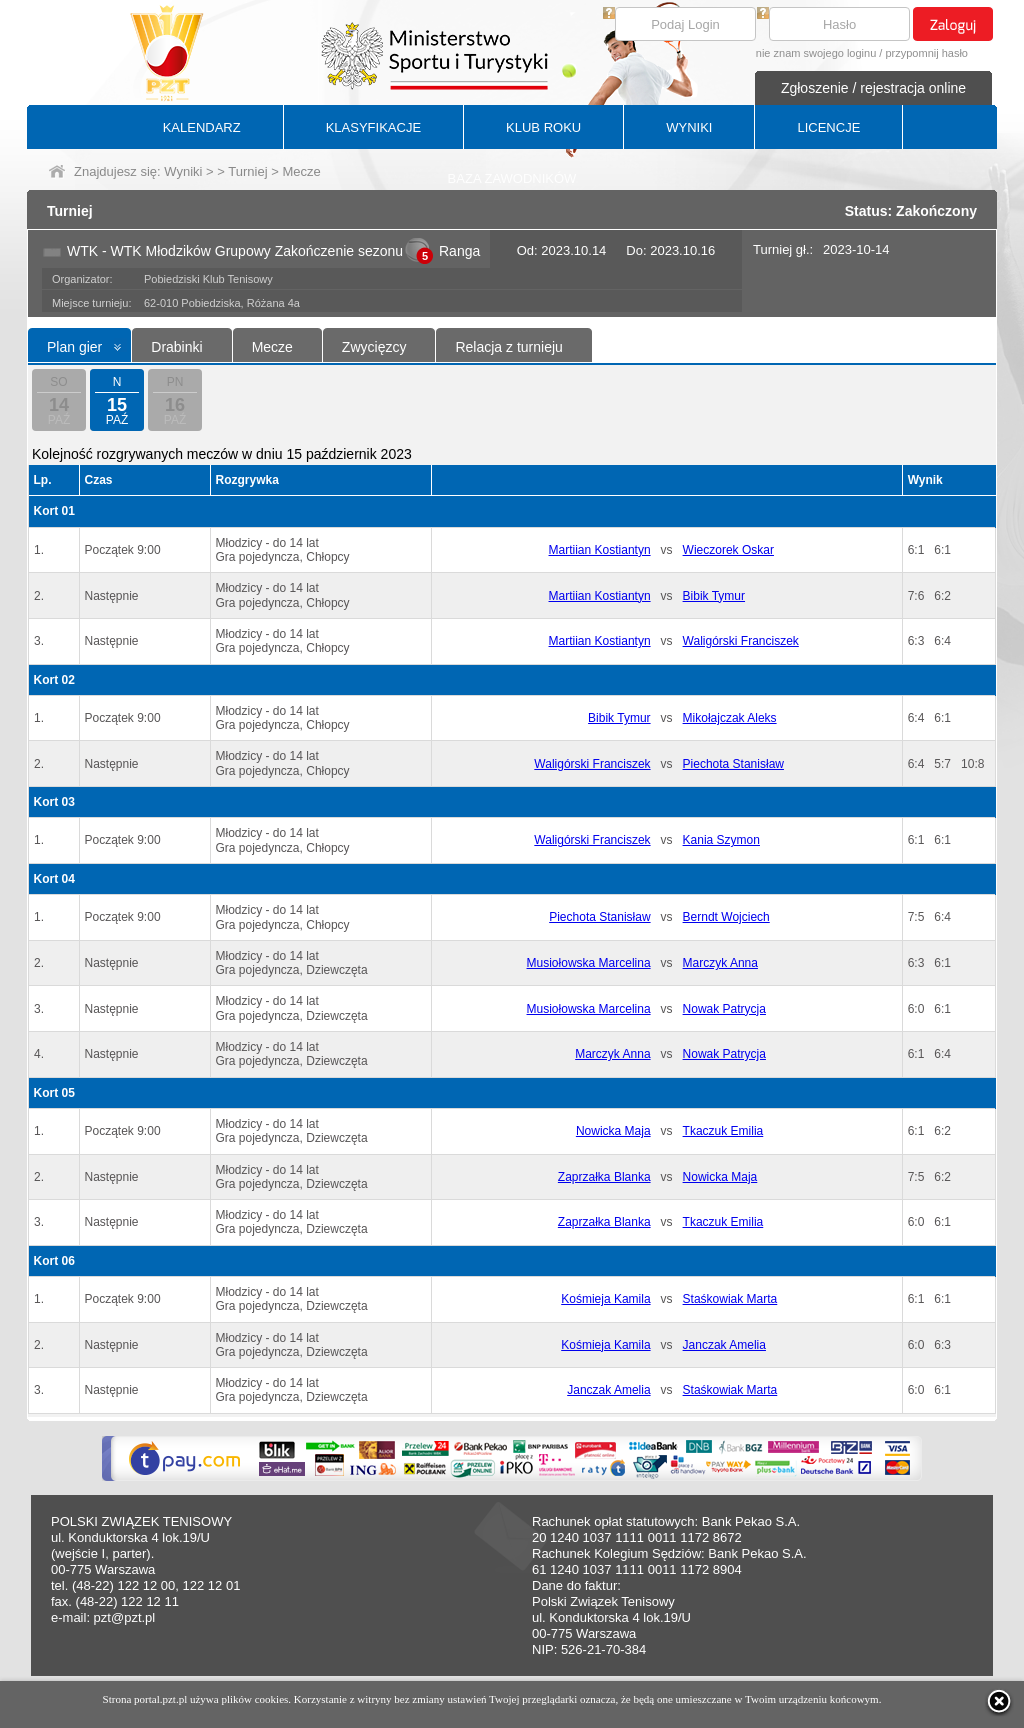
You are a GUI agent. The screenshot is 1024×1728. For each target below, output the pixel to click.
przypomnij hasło (926, 53)
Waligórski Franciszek (741, 641)
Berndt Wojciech (726, 917)
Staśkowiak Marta (730, 1299)
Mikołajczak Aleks (730, 718)
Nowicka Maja (613, 1131)
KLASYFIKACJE (373, 127)
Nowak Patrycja (724, 1009)
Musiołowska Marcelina (589, 963)
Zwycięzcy (374, 347)
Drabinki (176, 347)
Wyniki (183, 171)
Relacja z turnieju (508, 347)
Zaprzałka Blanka (604, 1177)
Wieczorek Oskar (728, 550)
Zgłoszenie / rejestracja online (873, 88)
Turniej (247, 171)
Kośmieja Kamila (605, 1299)
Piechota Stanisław (733, 764)
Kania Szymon (721, 840)
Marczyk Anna (720, 963)
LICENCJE (828, 127)
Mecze (272, 347)
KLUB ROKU (543, 127)
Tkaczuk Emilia (723, 1131)
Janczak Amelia (724, 1345)
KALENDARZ (202, 127)
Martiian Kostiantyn (600, 550)
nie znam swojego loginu (816, 53)
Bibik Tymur (714, 596)
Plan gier (74, 347)
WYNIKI (689, 127)
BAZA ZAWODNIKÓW (512, 178)
